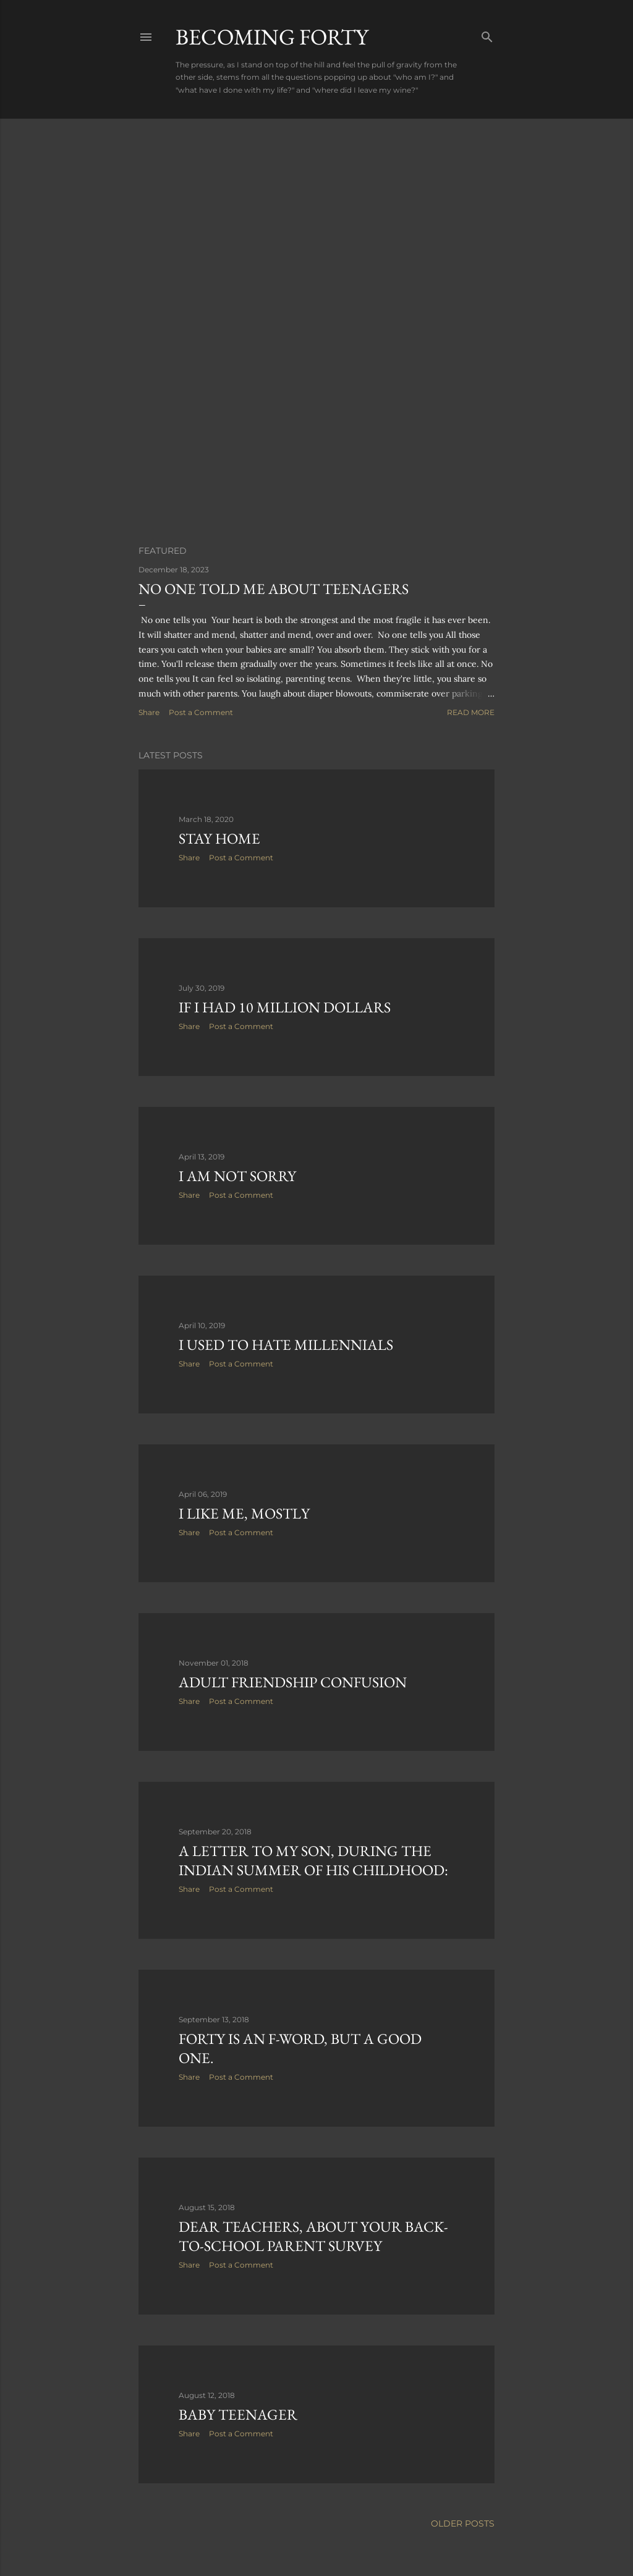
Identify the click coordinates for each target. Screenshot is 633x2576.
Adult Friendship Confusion (293, 1682)
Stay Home (219, 838)
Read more (471, 712)
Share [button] (148, 712)
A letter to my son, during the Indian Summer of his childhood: (313, 1860)
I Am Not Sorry (237, 1175)
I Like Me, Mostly (244, 1513)
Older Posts (463, 2523)
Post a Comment (201, 712)
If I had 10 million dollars (285, 1007)
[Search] (487, 34)
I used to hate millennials (286, 1344)
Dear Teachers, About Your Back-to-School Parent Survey (313, 2236)
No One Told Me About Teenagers (273, 588)
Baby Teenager (238, 2414)
